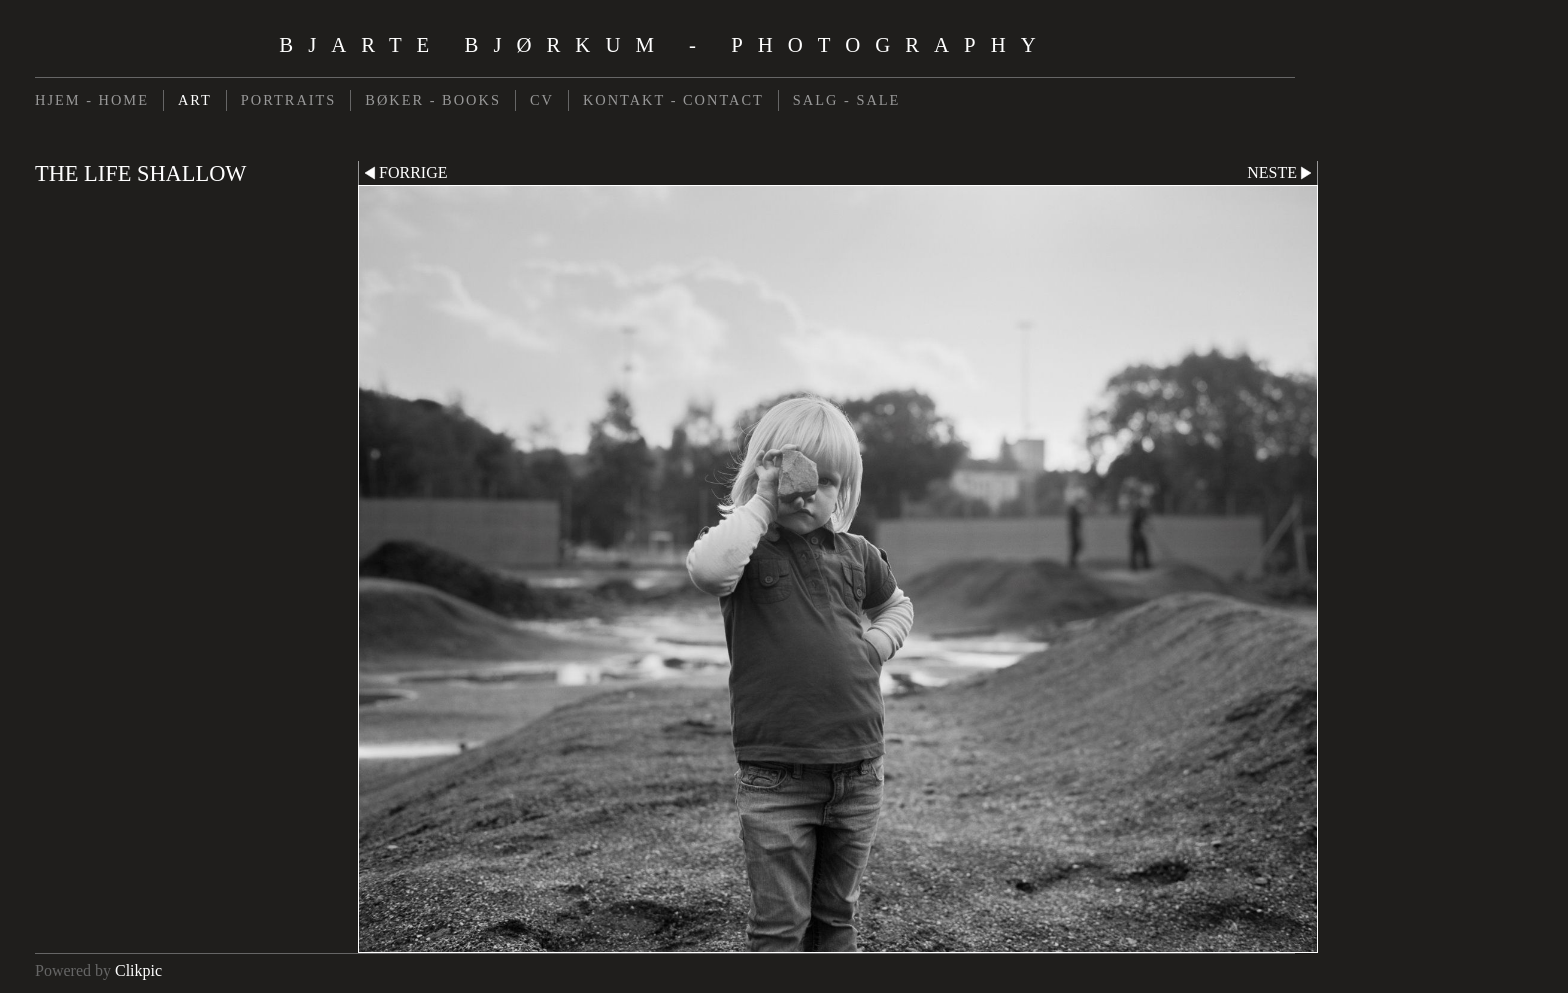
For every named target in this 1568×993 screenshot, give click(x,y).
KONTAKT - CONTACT (673, 100)
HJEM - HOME (92, 100)
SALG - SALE (847, 100)
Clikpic (138, 970)
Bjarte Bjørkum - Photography (664, 44)
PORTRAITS (289, 100)
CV (542, 100)
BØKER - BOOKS (433, 100)
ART (195, 100)
